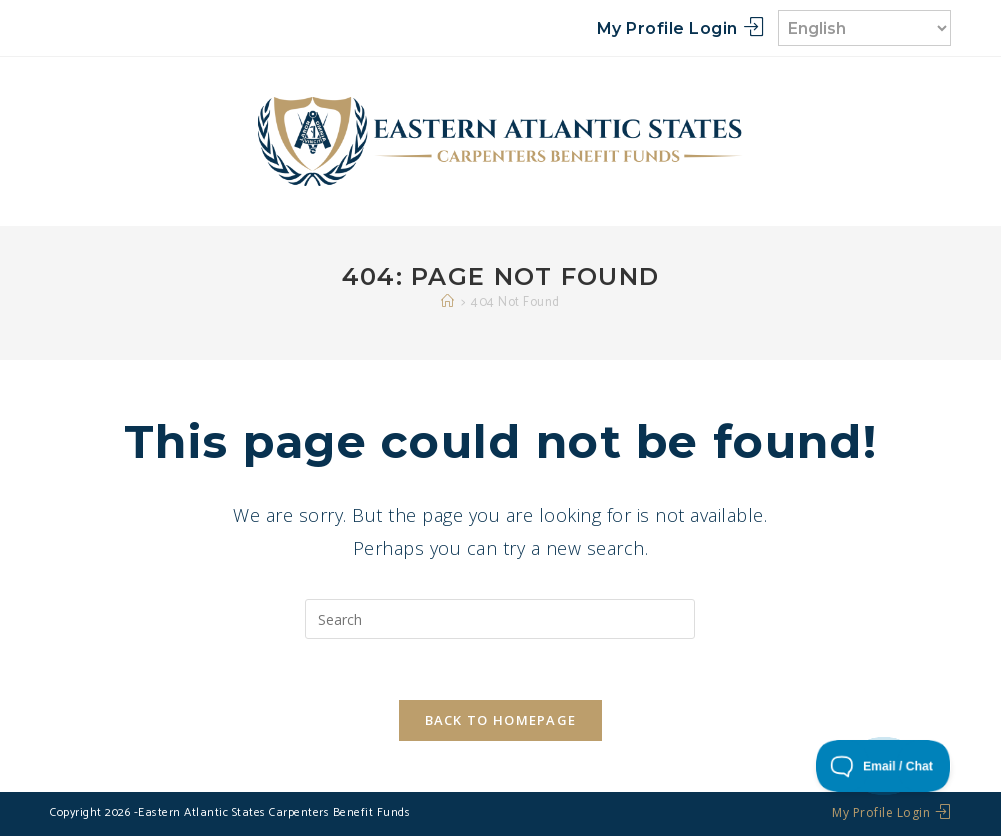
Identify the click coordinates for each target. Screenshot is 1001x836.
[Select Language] (864, 28)
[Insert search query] (500, 619)
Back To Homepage (501, 720)
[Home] (448, 302)
